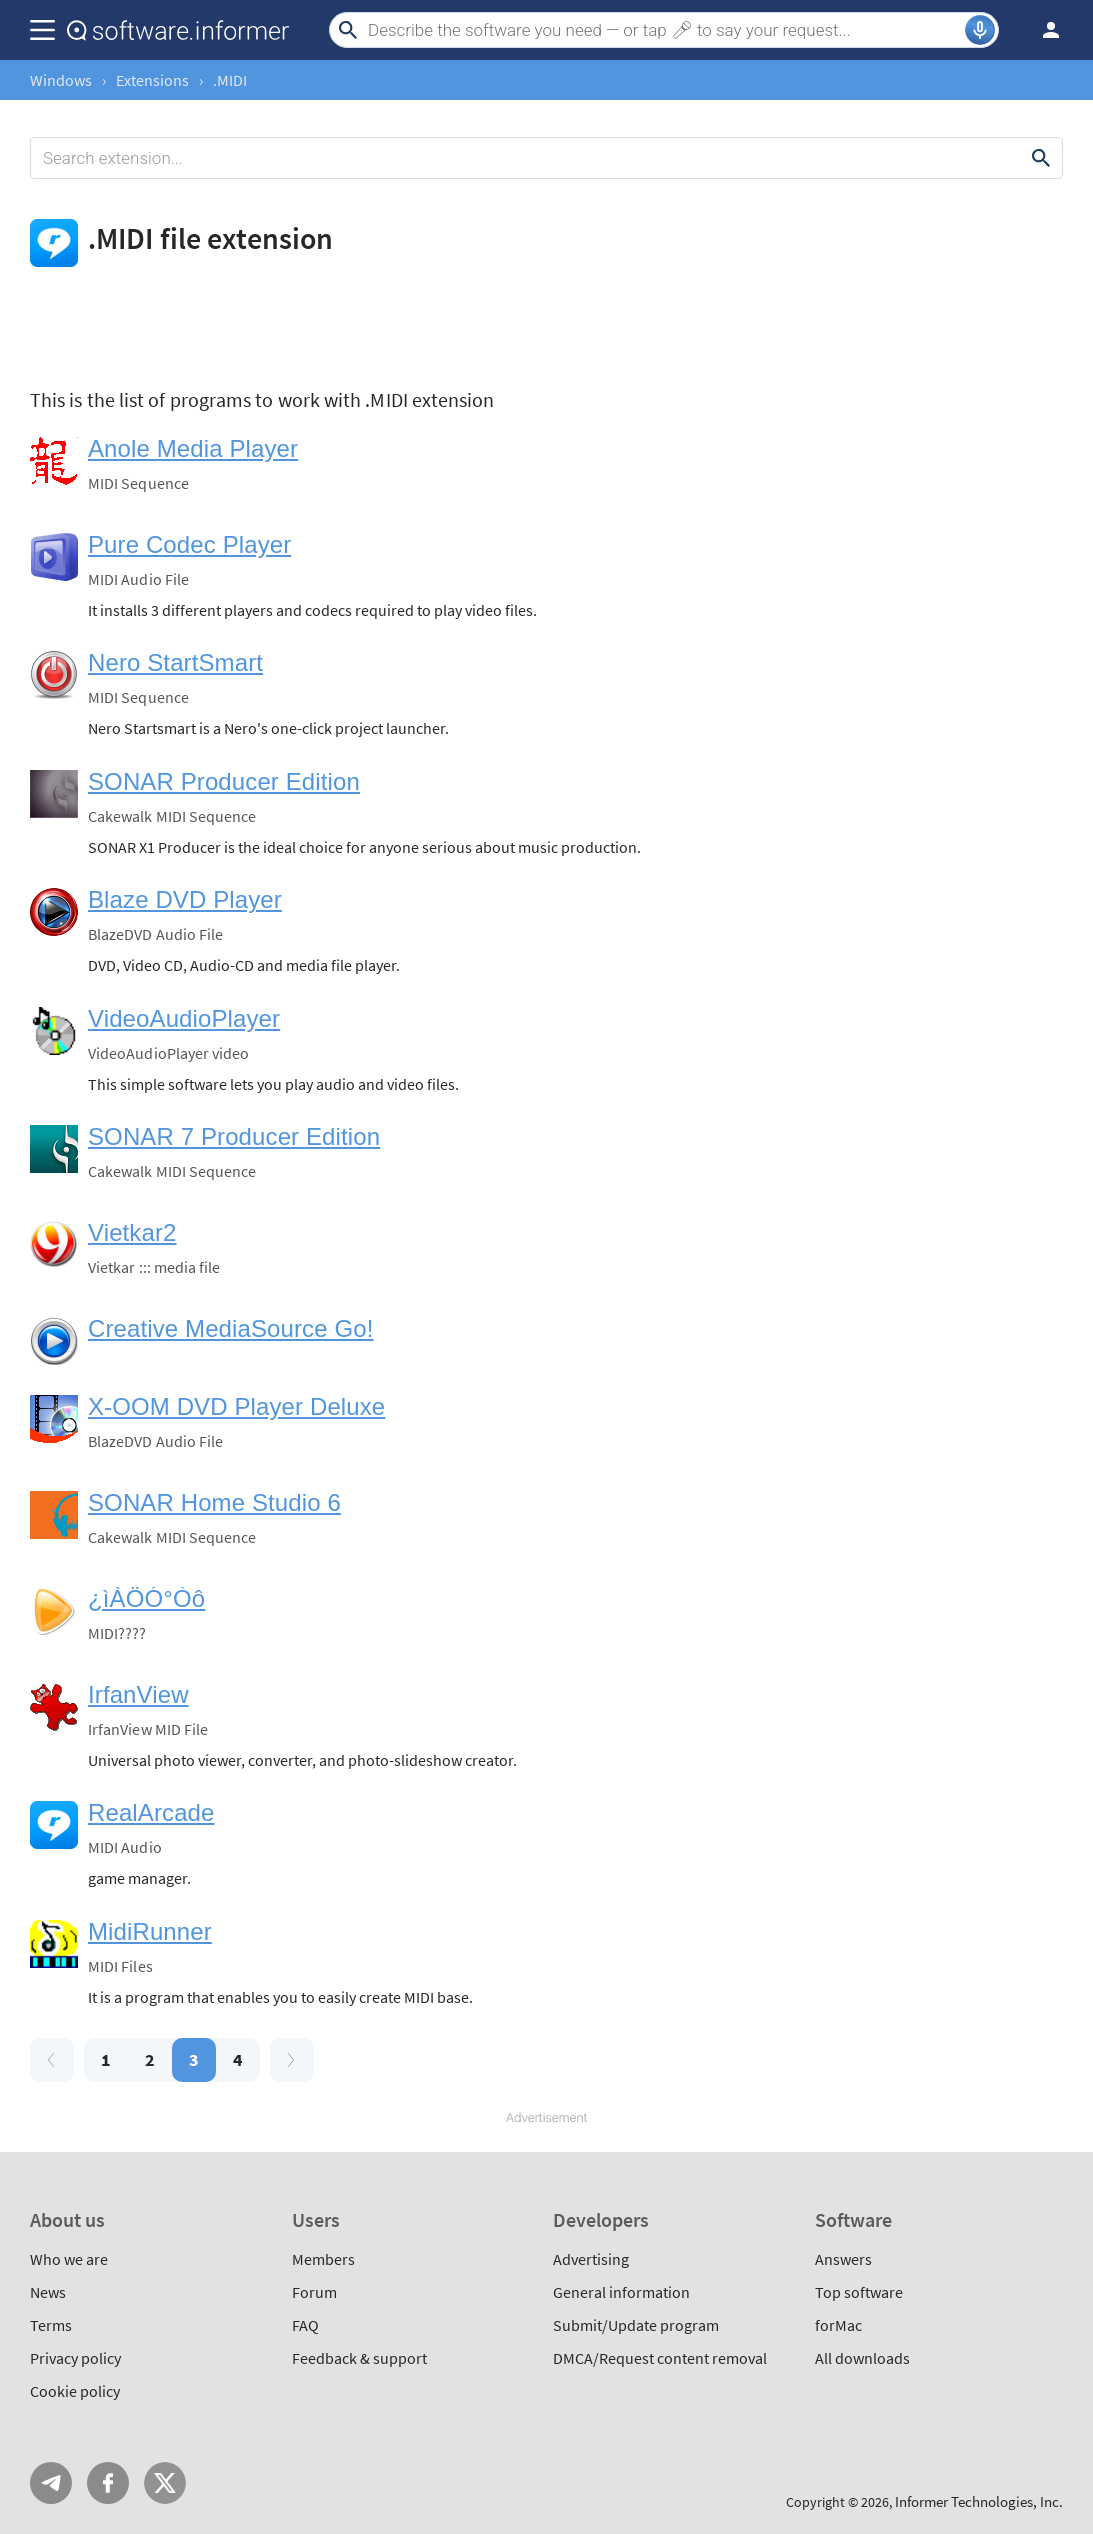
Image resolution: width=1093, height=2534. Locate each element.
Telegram (51, 2483)
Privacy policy (75, 2358)
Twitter (165, 2483)
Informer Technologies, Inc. (979, 2501)
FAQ (305, 2325)
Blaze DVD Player (185, 899)
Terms (51, 2325)
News (48, 2292)
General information (621, 2292)
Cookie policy (75, 2391)
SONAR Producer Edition (224, 781)
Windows (61, 80)
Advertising (591, 2259)
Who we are (69, 2259)
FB (108, 2483)
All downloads (862, 2358)
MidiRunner (150, 1931)
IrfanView (138, 1694)
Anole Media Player (193, 448)
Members (323, 2259)
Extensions (152, 80)
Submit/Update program (636, 2325)
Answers (843, 2259)
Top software (859, 2292)
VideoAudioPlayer (184, 1018)
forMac (838, 2325)
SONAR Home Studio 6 (214, 1502)
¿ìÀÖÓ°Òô (146, 1598)
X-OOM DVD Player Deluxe (236, 1406)
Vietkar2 (132, 1232)
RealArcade (151, 1812)
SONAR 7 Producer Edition (234, 1136)
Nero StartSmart (175, 662)
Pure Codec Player (189, 544)
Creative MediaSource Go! (231, 1328)
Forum (314, 2292)
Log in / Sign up (1042, 30)
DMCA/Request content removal (660, 2358)
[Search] (664, 30)
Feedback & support (359, 2358)
